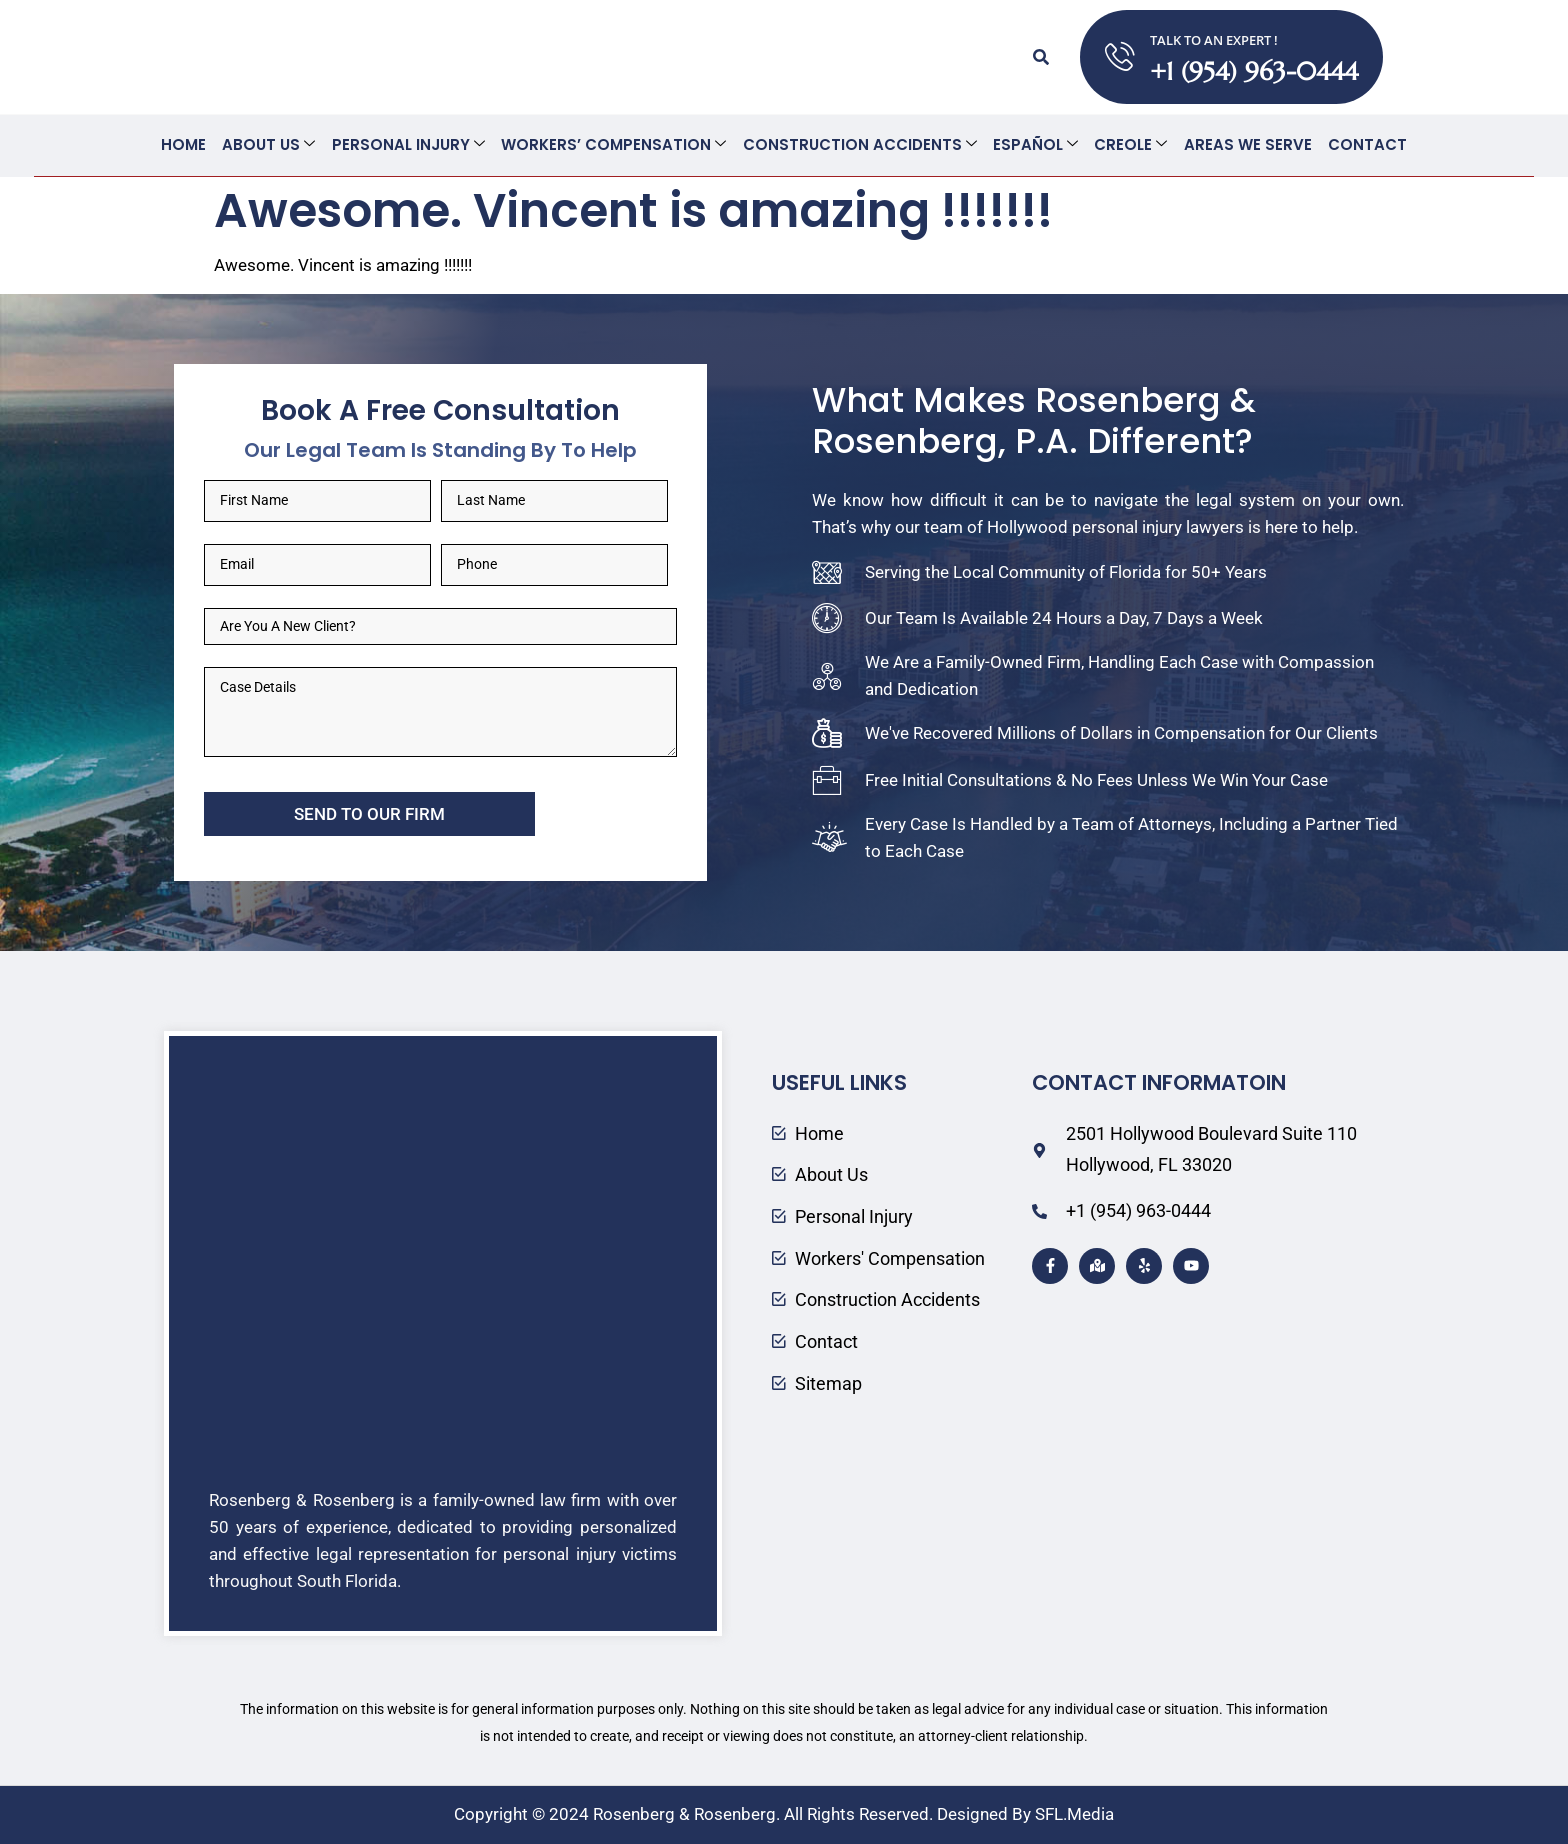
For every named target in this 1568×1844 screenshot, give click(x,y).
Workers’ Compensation (614, 144)
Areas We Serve (1247, 144)
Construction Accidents (860, 144)
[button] (1041, 57)
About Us (270, 144)
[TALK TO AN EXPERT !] (1120, 57)
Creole (1130, 144)
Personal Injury (409, 144)
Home (185, 144)
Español (1035, 144)
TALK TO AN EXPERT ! (1214, 40)
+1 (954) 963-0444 (1254, 71)
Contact (1366, 144)
